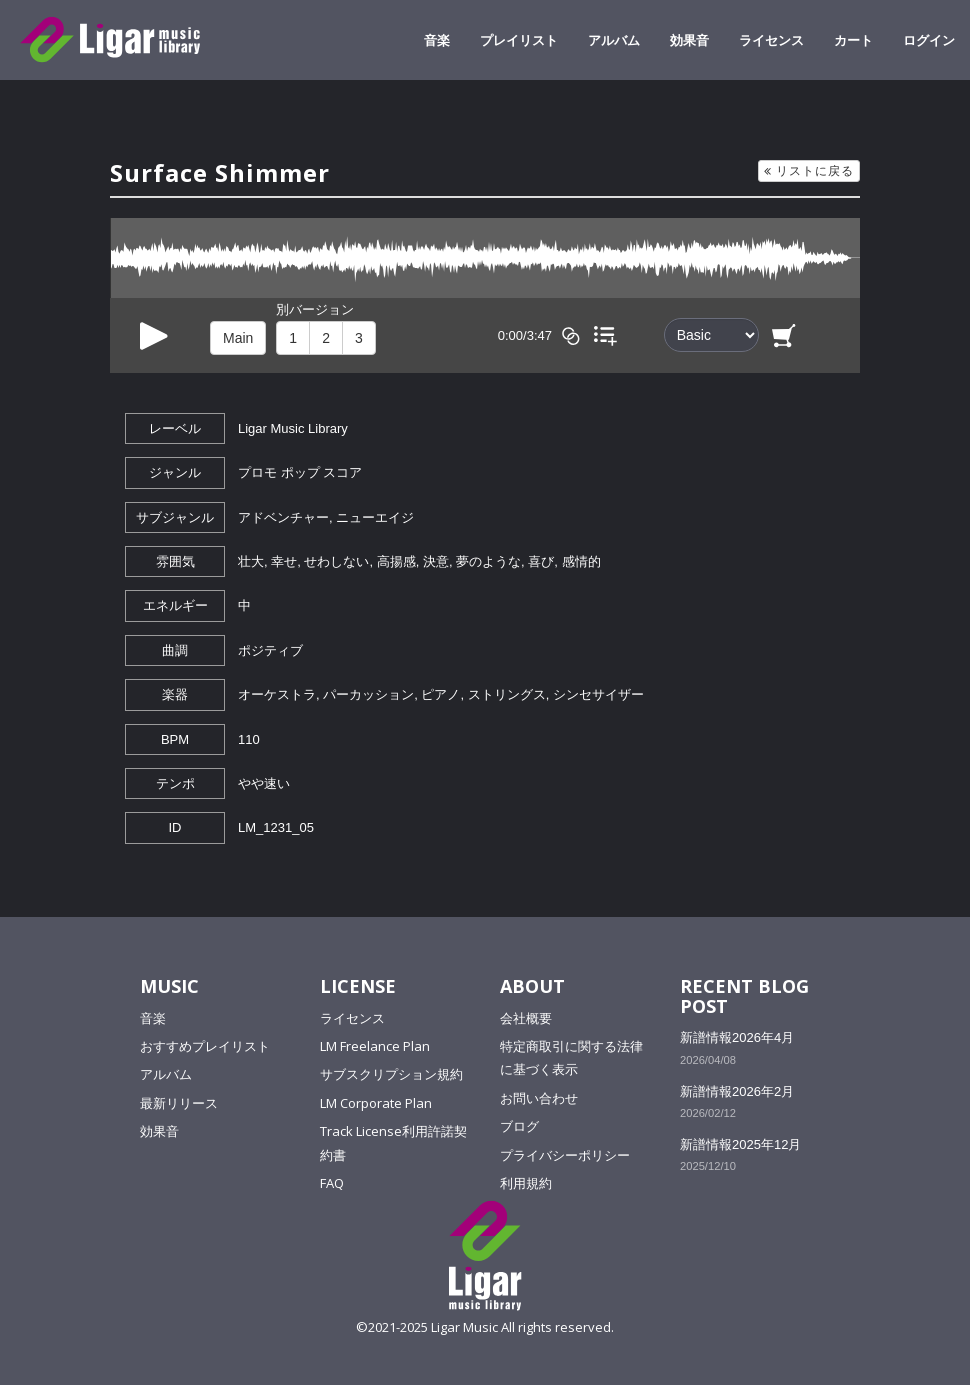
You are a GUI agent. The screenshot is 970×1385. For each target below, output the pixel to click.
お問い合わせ (539, 1098)
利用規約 (526, 1183)
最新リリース (179, 1103)
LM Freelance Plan (375, 1046)
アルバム (614, 40)
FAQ (332, 1183)
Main (238, 338)
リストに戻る (809, 170)
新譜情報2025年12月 (740, 1144)
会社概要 (526, 1018)
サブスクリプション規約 (391, 1074)
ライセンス (771, 40)
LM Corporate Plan (376, 1103)
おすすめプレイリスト (205, 1046)
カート (853, 40)
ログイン (929, 40)
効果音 (689, 40)
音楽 (437, 40)
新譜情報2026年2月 (737, 1091)
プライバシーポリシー (565, 1155)
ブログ (519, 1126)
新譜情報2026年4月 (737, 1037)
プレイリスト (519, 40)
